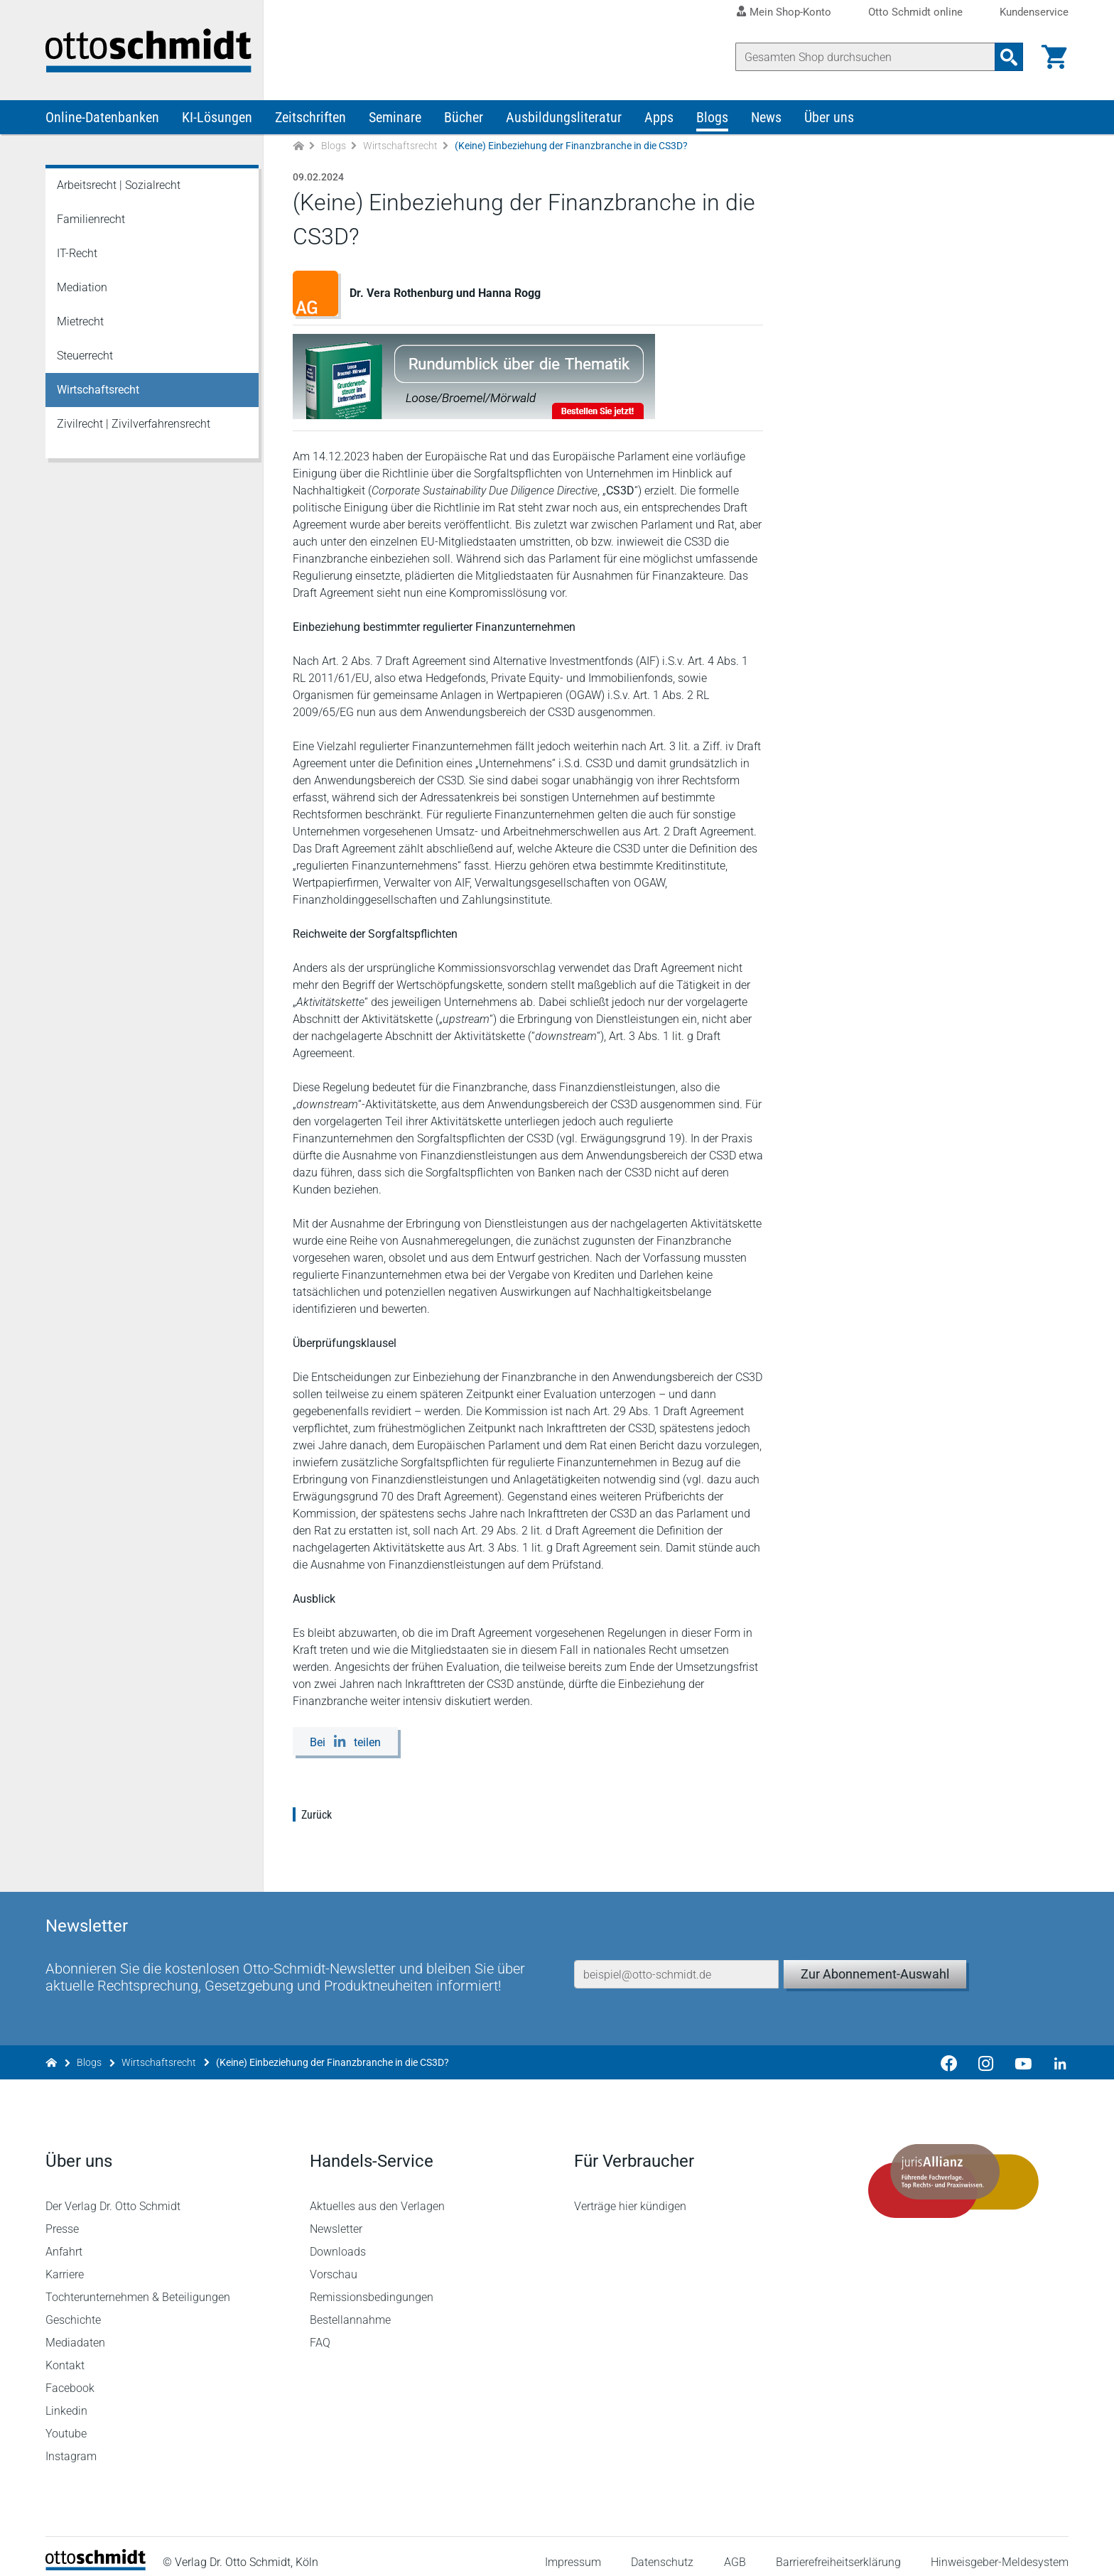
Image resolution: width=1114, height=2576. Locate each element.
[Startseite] (95, 2555)
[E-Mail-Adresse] (676, 1959)
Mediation (82, 289)
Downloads (338, 2240)
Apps (659, 119)
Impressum (573, 2550)
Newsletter (336, 2217)
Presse (62, 2217)
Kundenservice (1034, 12)
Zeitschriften (310, 119)
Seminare (395, 119)
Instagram (71, 2445)
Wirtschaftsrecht (400, 147)
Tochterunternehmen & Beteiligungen (137, 2286)
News (766, 119)
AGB (734, 2550)
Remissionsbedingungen (371, 2286)
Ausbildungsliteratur (564, 119)
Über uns (829, 119)
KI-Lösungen (217, 119)
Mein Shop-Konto (790, 12)
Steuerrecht (85, 357)
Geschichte (73, 2308)
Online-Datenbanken (102, 119)
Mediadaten (75, 2331)
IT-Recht (77, 255)
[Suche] (865, 57)
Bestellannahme (350, 2308)
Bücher (463, 119)
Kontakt (65, 2354)
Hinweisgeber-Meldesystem (1000, 2550)
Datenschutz (662, 2550)
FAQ (320, 2331)
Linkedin (66, 2399)
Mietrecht (80, 323)
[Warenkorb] (1054, 57)
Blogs (712, 119)
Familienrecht (91, 221)
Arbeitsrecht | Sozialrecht (118, 187)
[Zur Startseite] (298, 148)
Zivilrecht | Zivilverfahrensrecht (133, 426)
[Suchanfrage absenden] (1009, 57)
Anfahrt (63, 2240)
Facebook (69, 2376)
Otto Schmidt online (915, 12)
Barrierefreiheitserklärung (838, 2550)
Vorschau (333, 2263)
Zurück (316, 1817)
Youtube (66, 2422)
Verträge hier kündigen (630, 2195)
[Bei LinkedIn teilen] (345, 1743)
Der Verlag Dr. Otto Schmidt (112, 2195)
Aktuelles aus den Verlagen (377, 2195)
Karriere (64, 2263)
